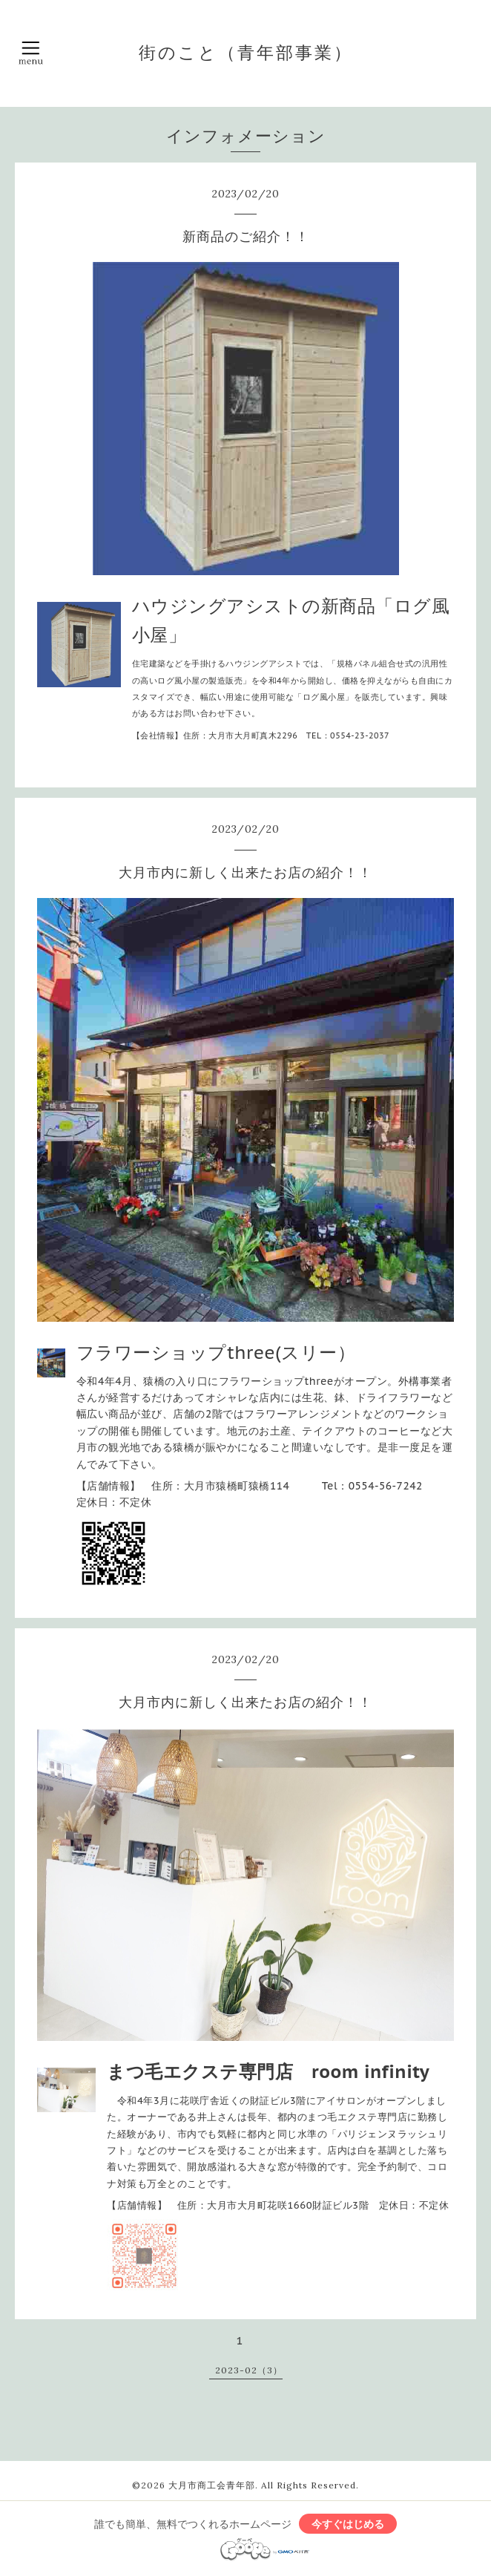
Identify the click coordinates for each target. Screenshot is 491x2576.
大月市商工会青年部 (211, 2485)
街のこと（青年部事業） (246, 52)
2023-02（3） (249, 2370)
